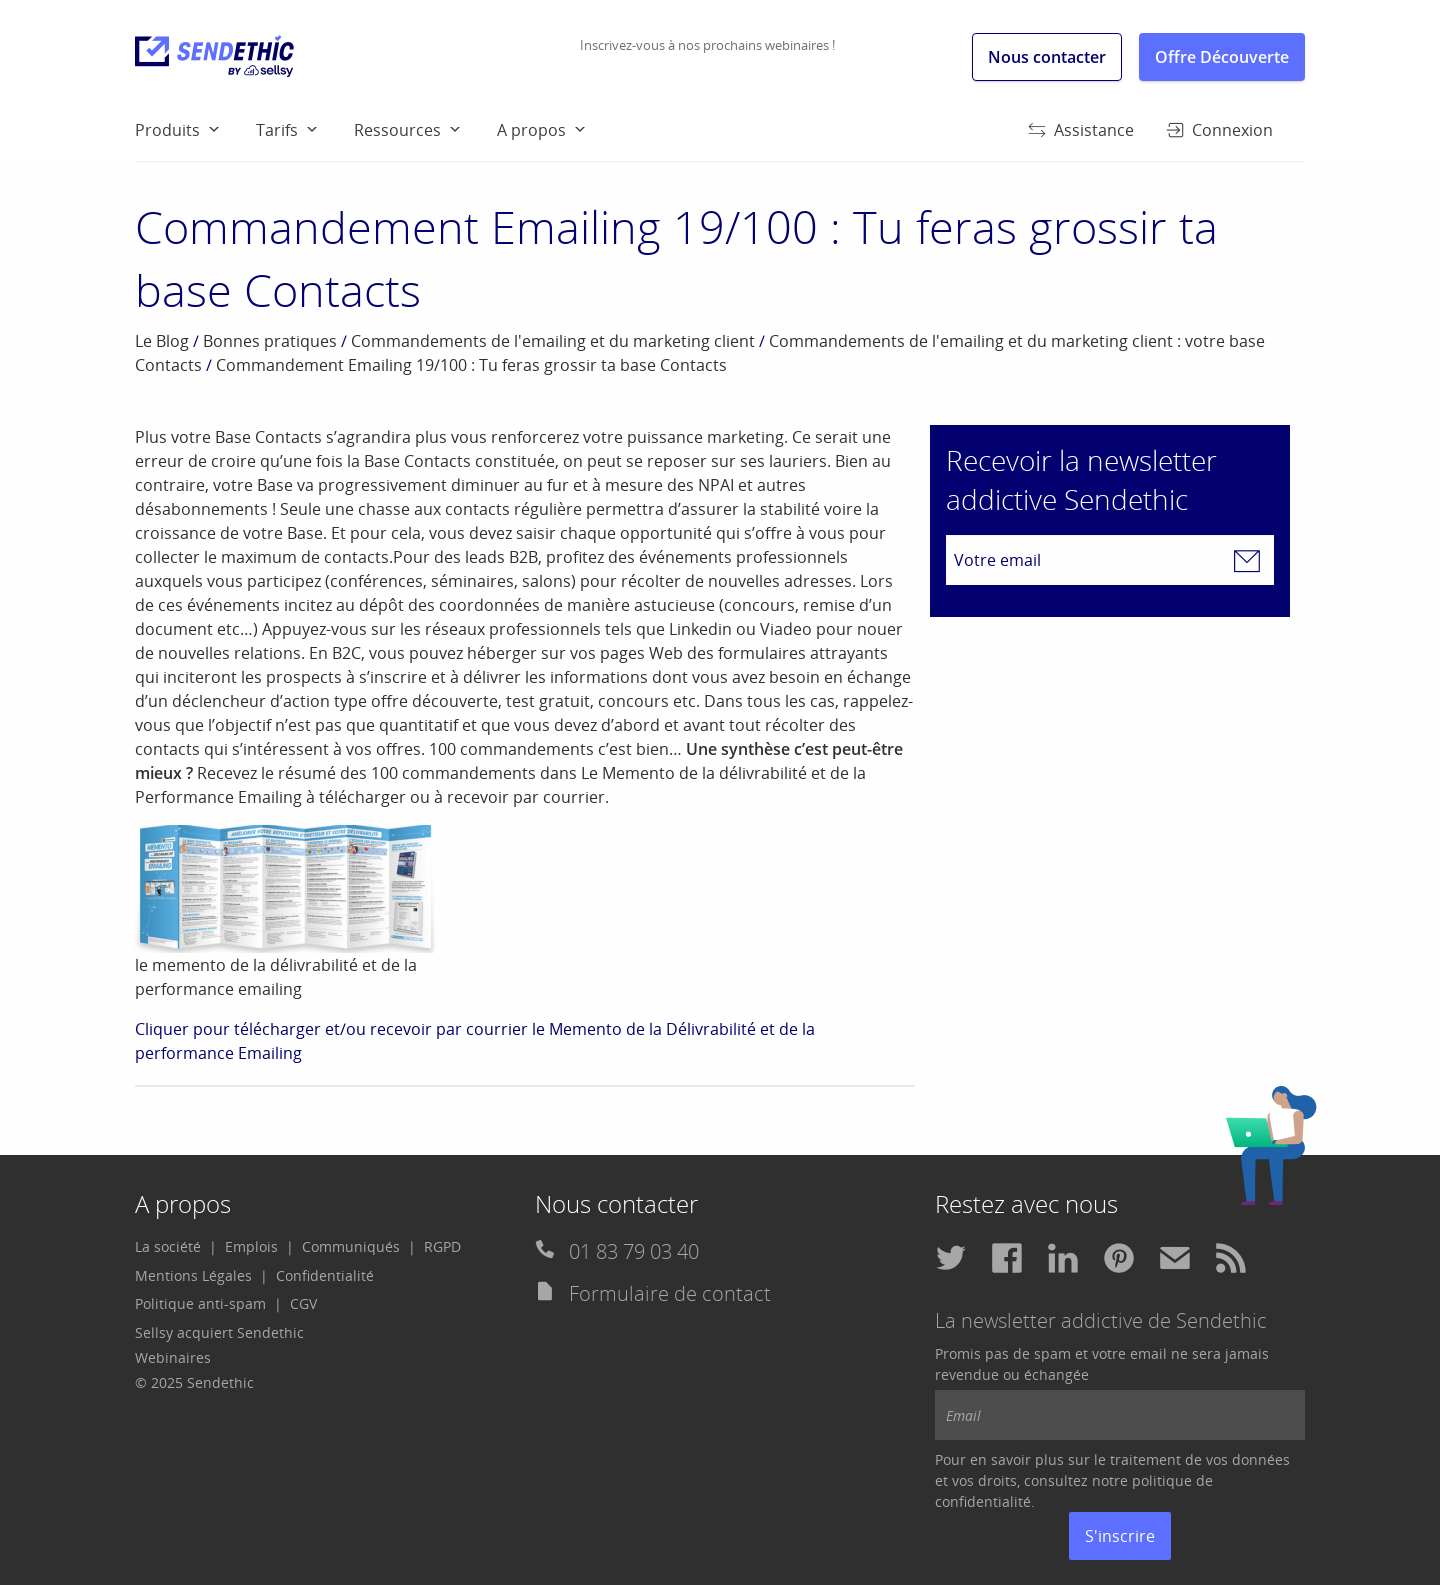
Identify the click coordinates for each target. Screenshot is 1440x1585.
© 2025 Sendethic (194, 1382)
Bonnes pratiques (270, 341)
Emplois (251, 1246)
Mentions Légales (193, 1275)
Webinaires (173, 1357)
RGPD (442, 1246)
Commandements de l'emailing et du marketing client (553, 341)
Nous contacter (1047, 57)
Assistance (1081, 130)
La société (168, 1246)
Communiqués (351, 1246)
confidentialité (983, 1501)
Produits (167, 130)
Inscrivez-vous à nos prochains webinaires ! (707, 45)
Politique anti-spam (200, 1303)
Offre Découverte (1222, 57)
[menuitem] (195, 129)
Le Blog (162, 341)
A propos (531, 130)
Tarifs (277, 130)
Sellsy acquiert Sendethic (219, 1332)
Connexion (1219, 130)
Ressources (397, 130)
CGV (303, 1303)
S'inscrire (1120, 1536)
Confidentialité (325, 1275)
